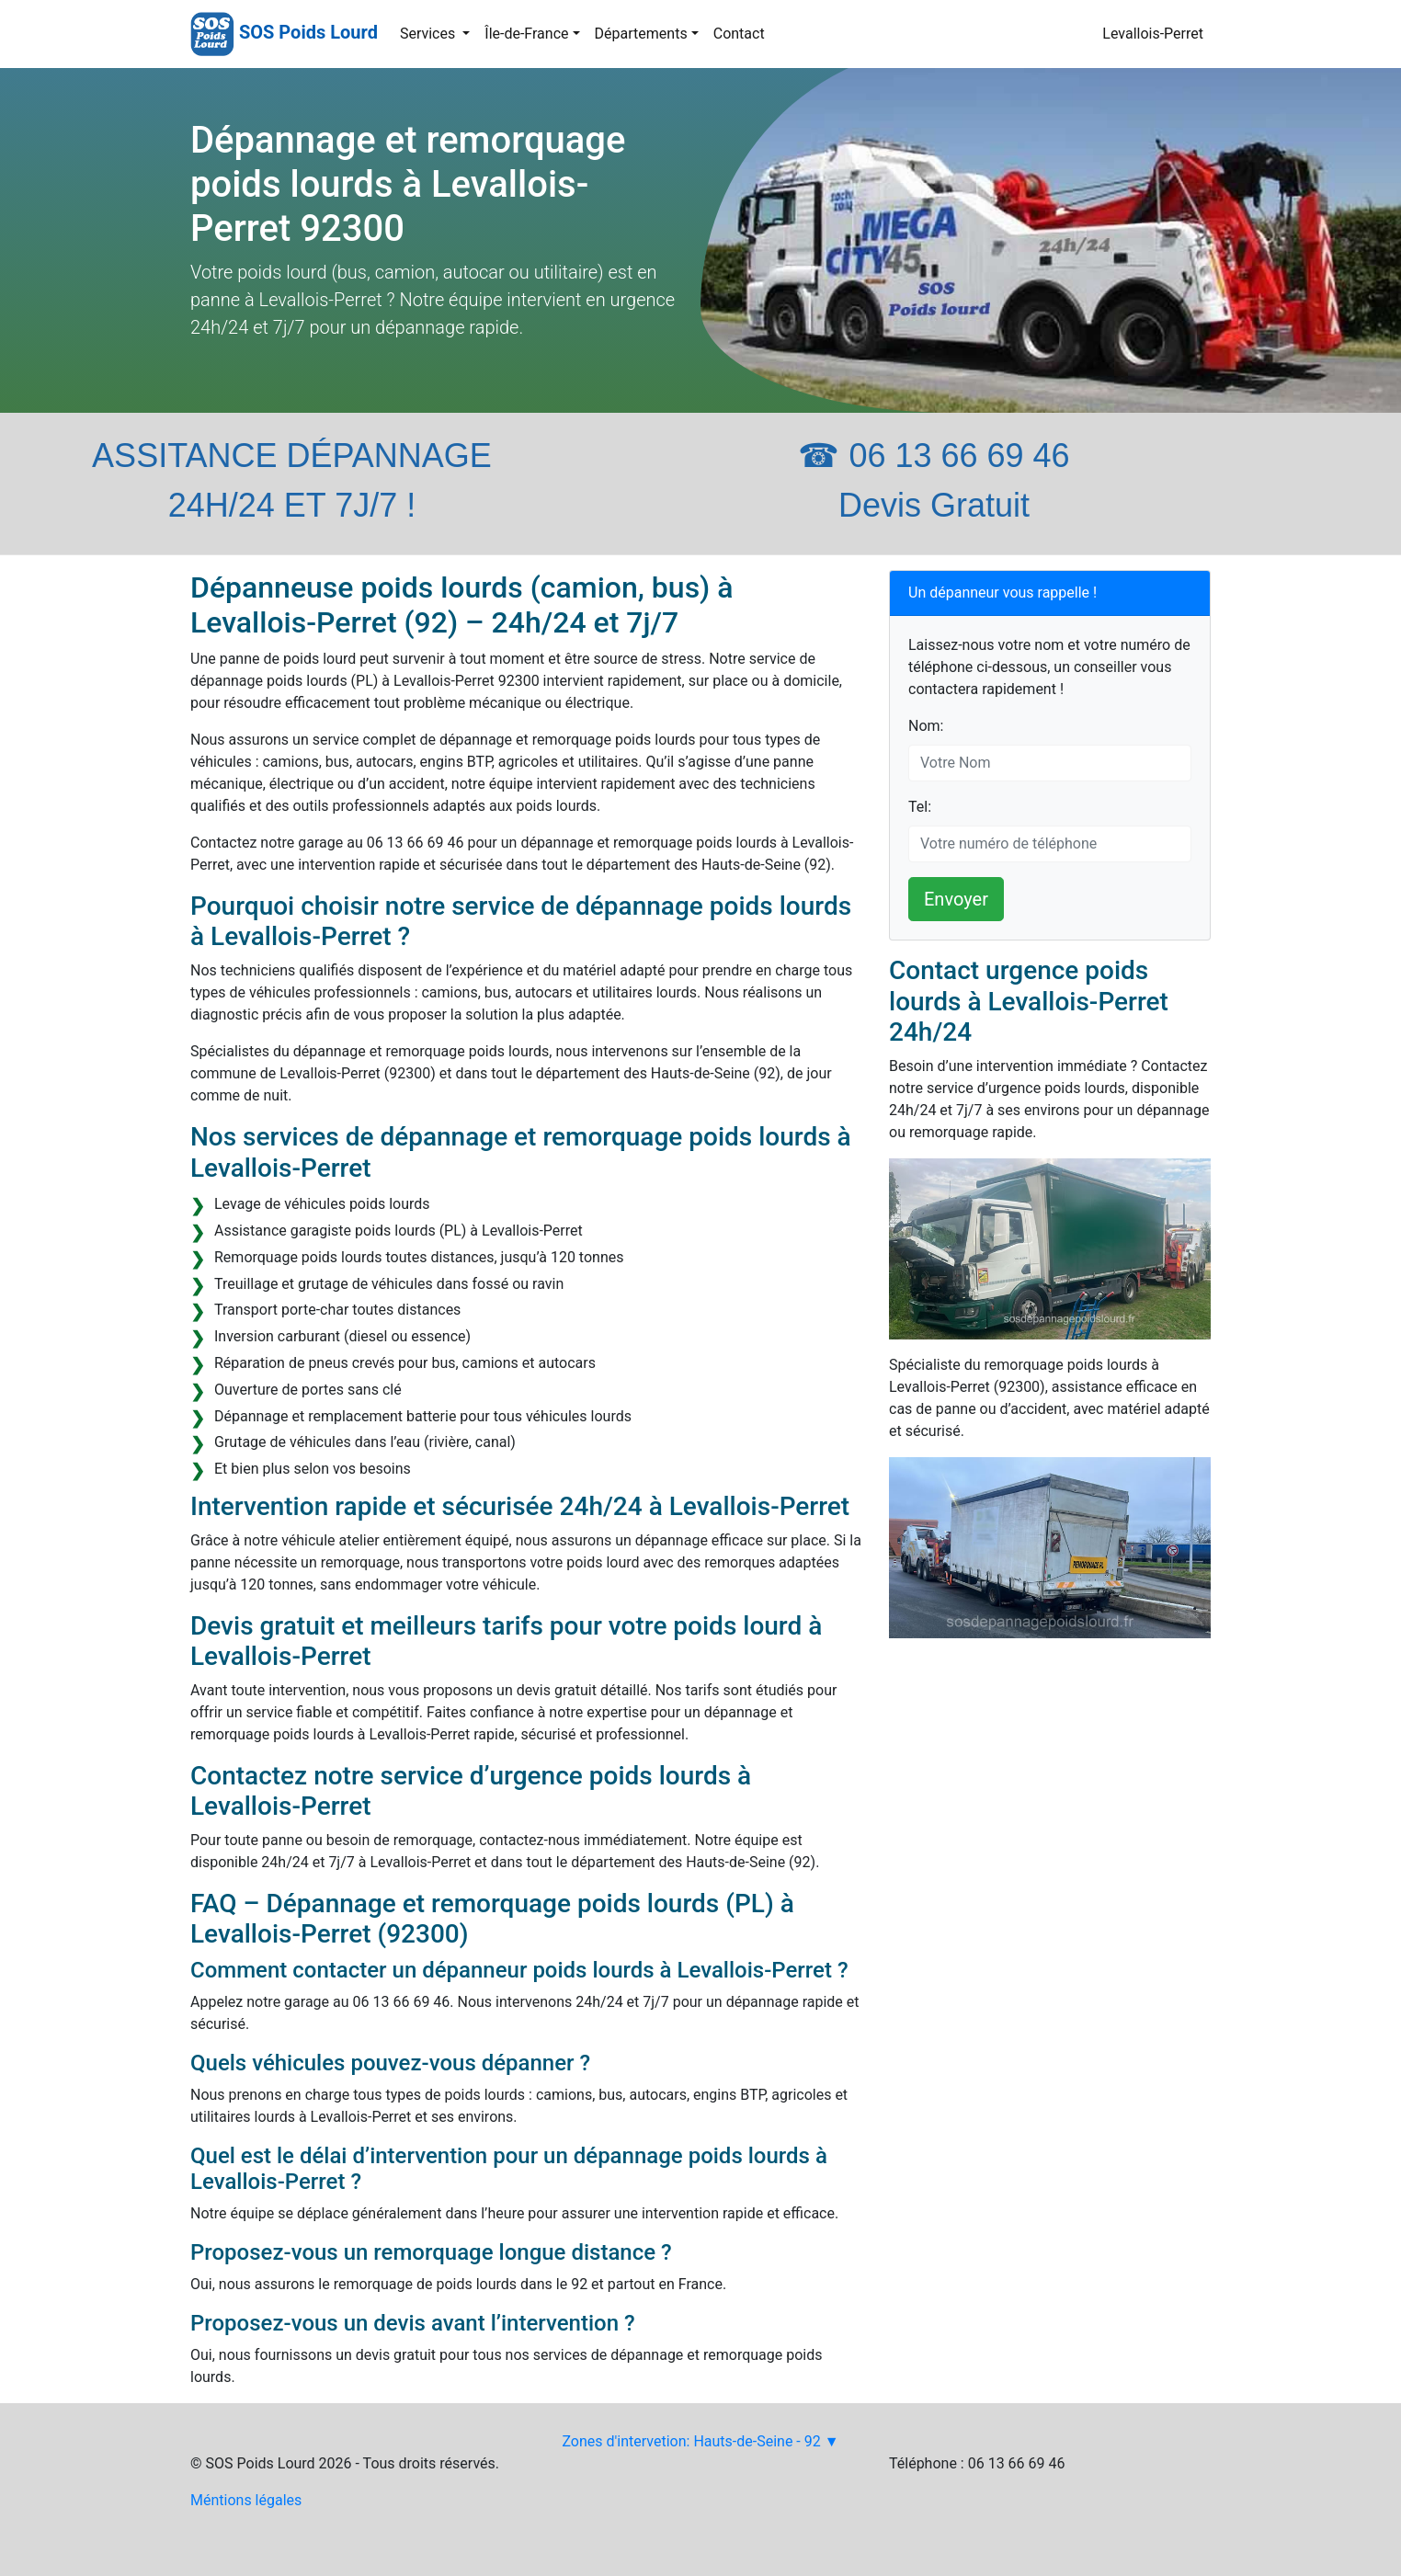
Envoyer (956, 899)
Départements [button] (641, 33)
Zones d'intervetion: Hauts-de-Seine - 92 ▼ (700, 2441)
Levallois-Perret (1152, 33)
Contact (739, 33)
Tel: (919, 806)
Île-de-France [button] (526, 33)
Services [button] (429, 33)
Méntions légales (246, 2500)
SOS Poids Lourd (308, 32)
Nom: (925, 726)
